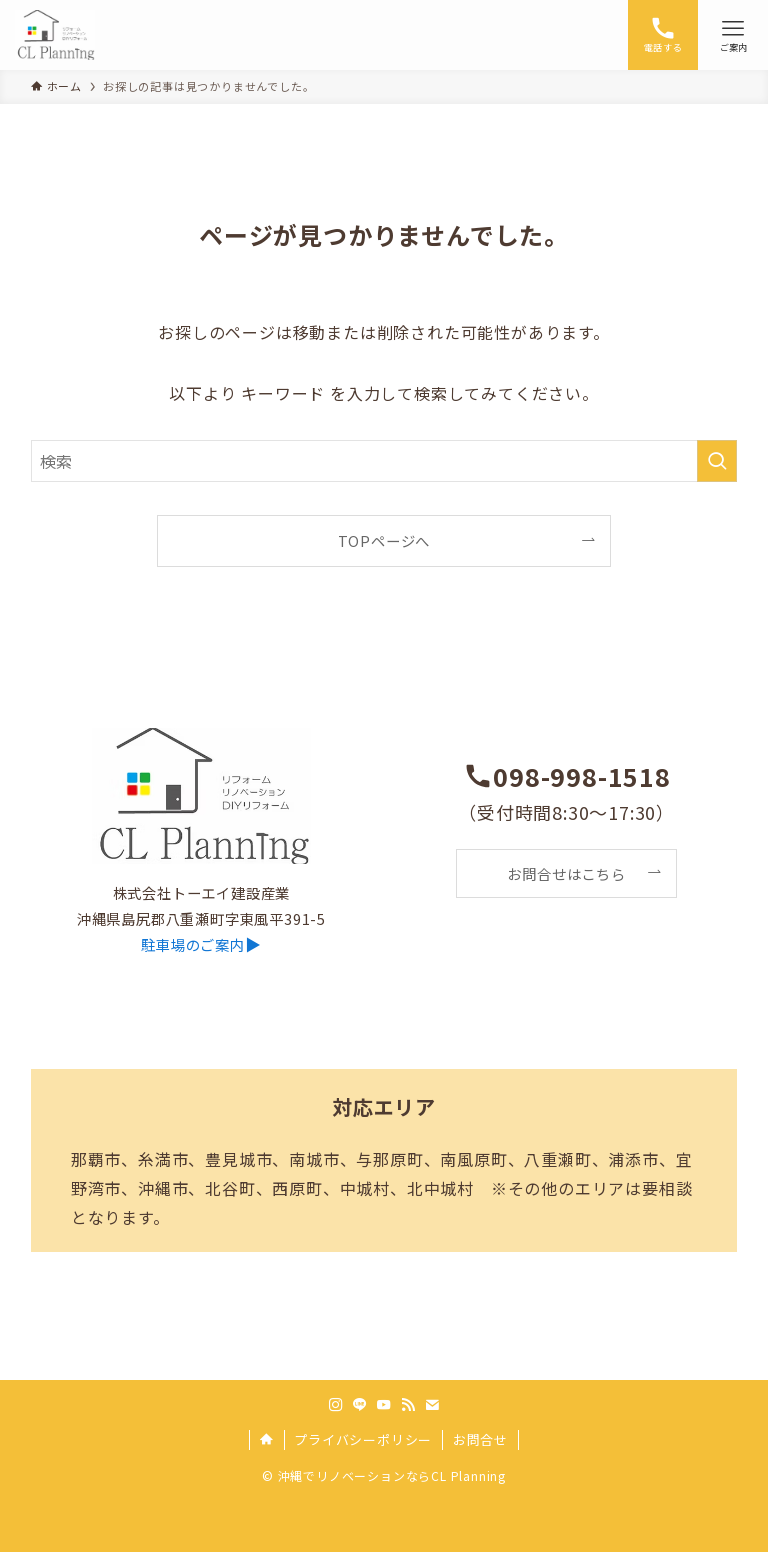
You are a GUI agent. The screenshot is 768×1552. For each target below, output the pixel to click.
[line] (360, 1405)
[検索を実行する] (717, 461)
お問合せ (480, 1439)
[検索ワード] (384, 461)
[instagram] (336, 1405)
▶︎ (201, 944)
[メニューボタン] (733, 35)
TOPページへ (384, 540)
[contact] (432, 1405)
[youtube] (384, 1405)
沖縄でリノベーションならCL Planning (392, 1475)
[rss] (408, 1405)
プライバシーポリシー (363, 1439)
